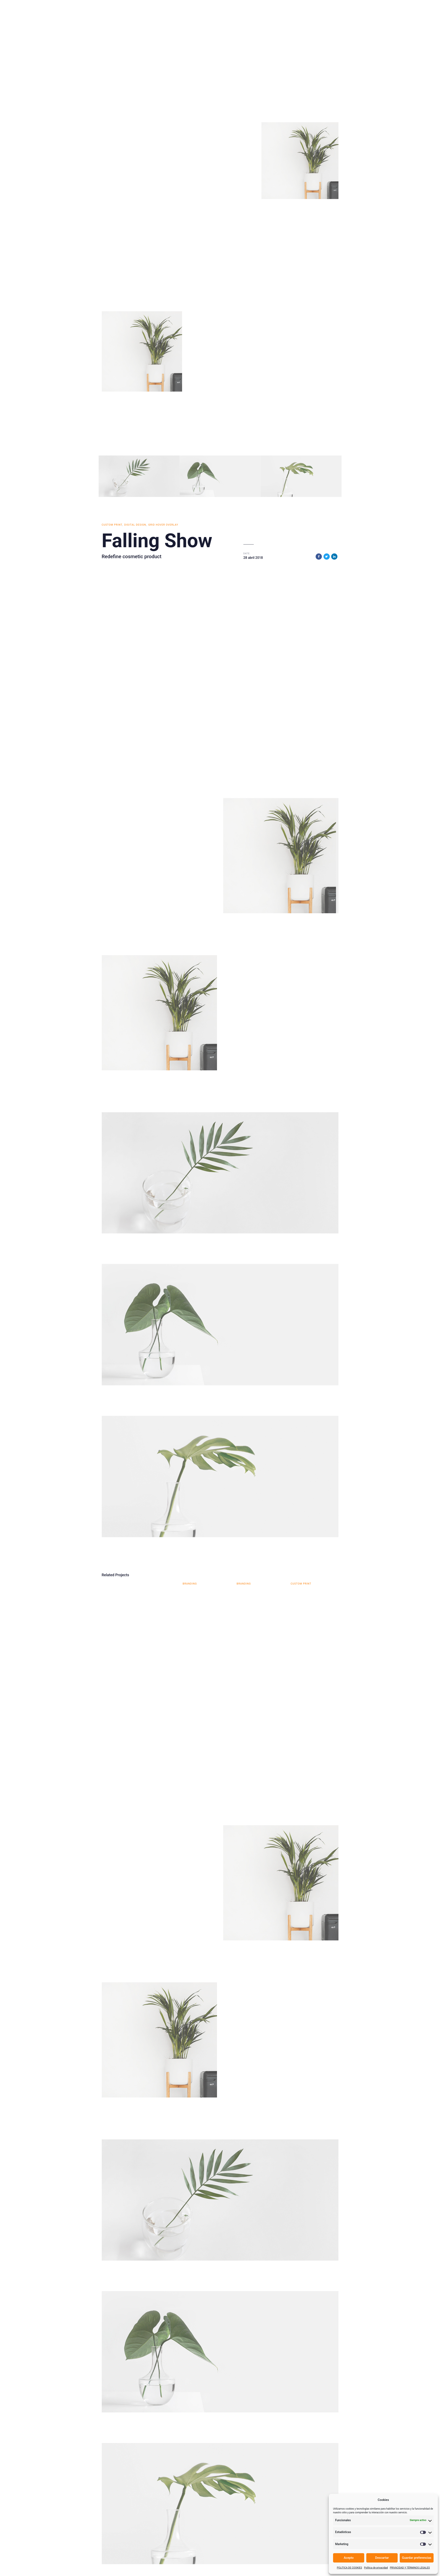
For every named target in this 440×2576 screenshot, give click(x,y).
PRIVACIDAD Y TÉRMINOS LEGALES (410, 2567)
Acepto (349, 2558)
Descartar (382, 2558)
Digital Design (135, 589)
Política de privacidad (376, 2567)
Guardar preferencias (416, 2558)
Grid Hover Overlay (163, 589)
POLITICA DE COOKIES (349, 2567)
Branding (190, 1648)
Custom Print (112, 589)
